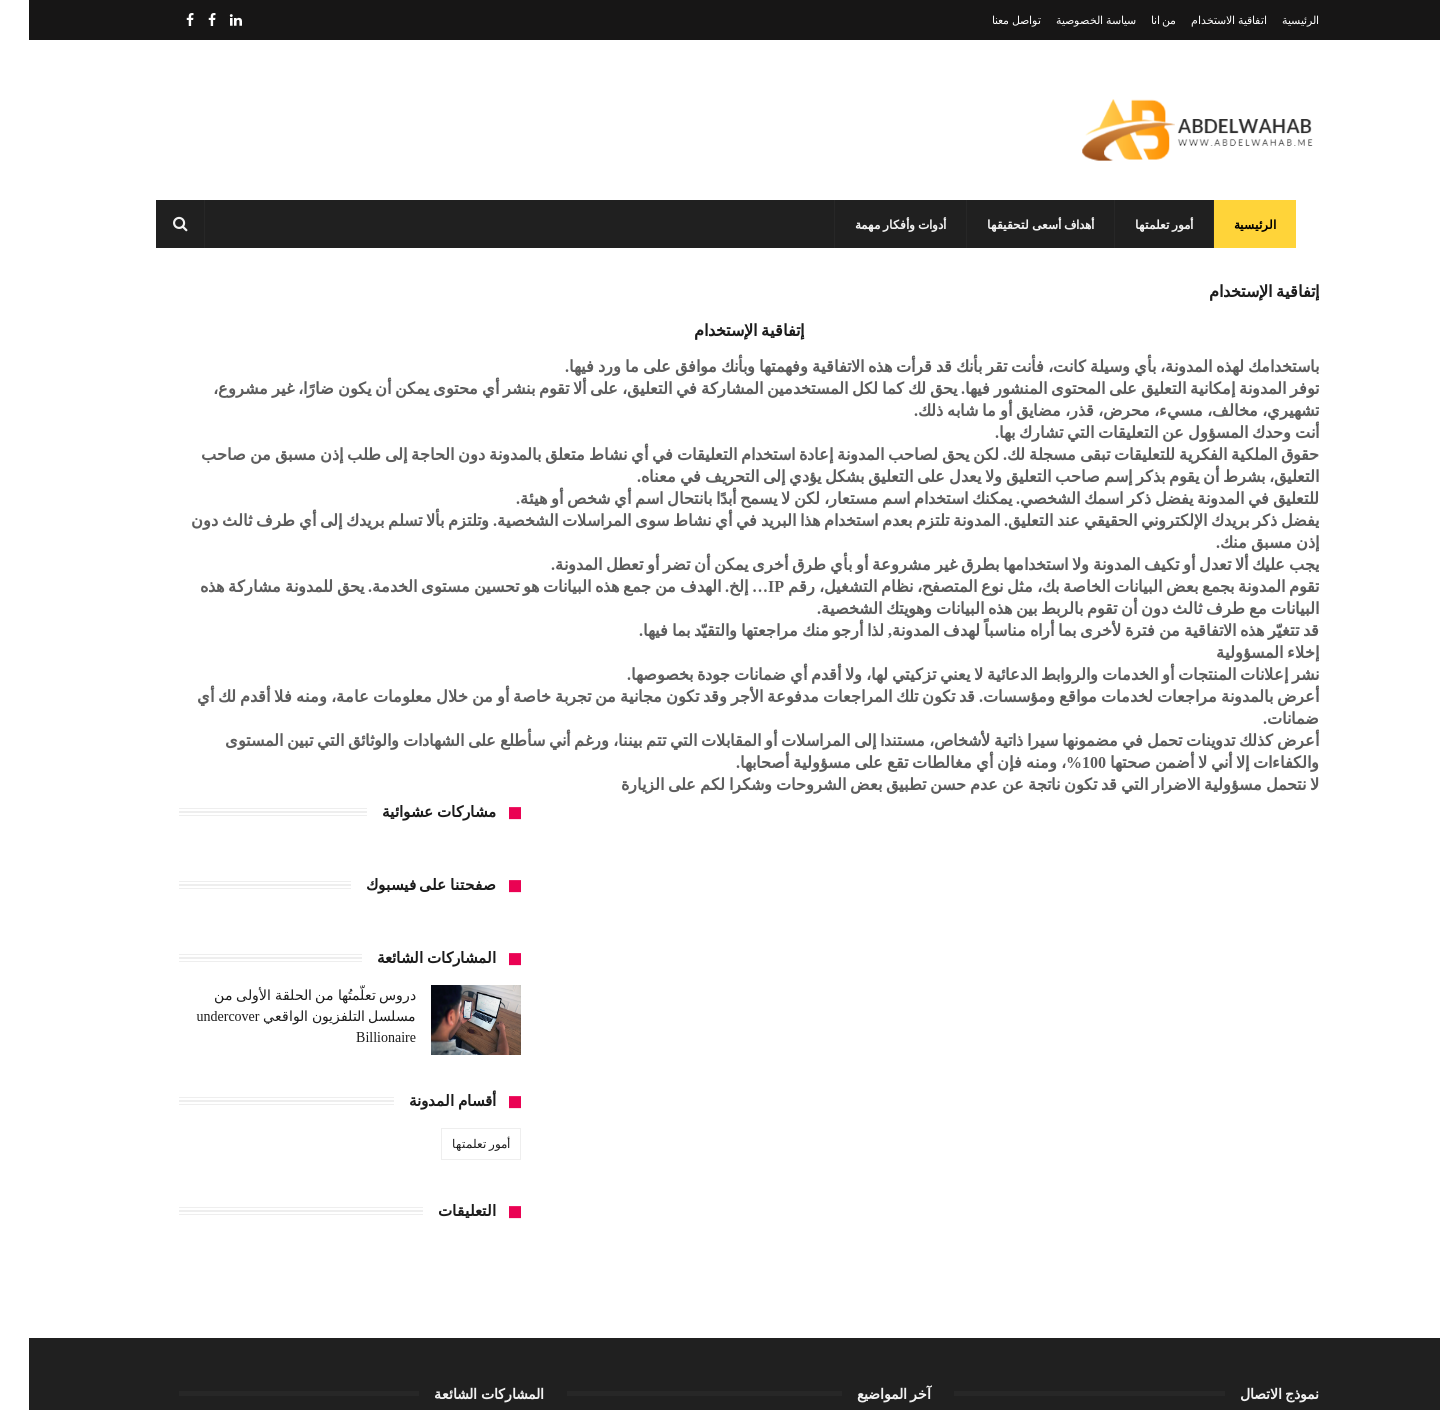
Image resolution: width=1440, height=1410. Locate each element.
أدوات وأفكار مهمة (894, 225)
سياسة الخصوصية (1067, 20)
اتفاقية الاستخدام (1200, 20)
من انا (1135, 20)
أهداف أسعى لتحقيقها (1034, 225)
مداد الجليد (979, 1378)
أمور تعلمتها (1158, 225)
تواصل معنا (987, 20)
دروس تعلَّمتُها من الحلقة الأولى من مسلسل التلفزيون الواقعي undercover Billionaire (277, 498)
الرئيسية (1271, 20)
